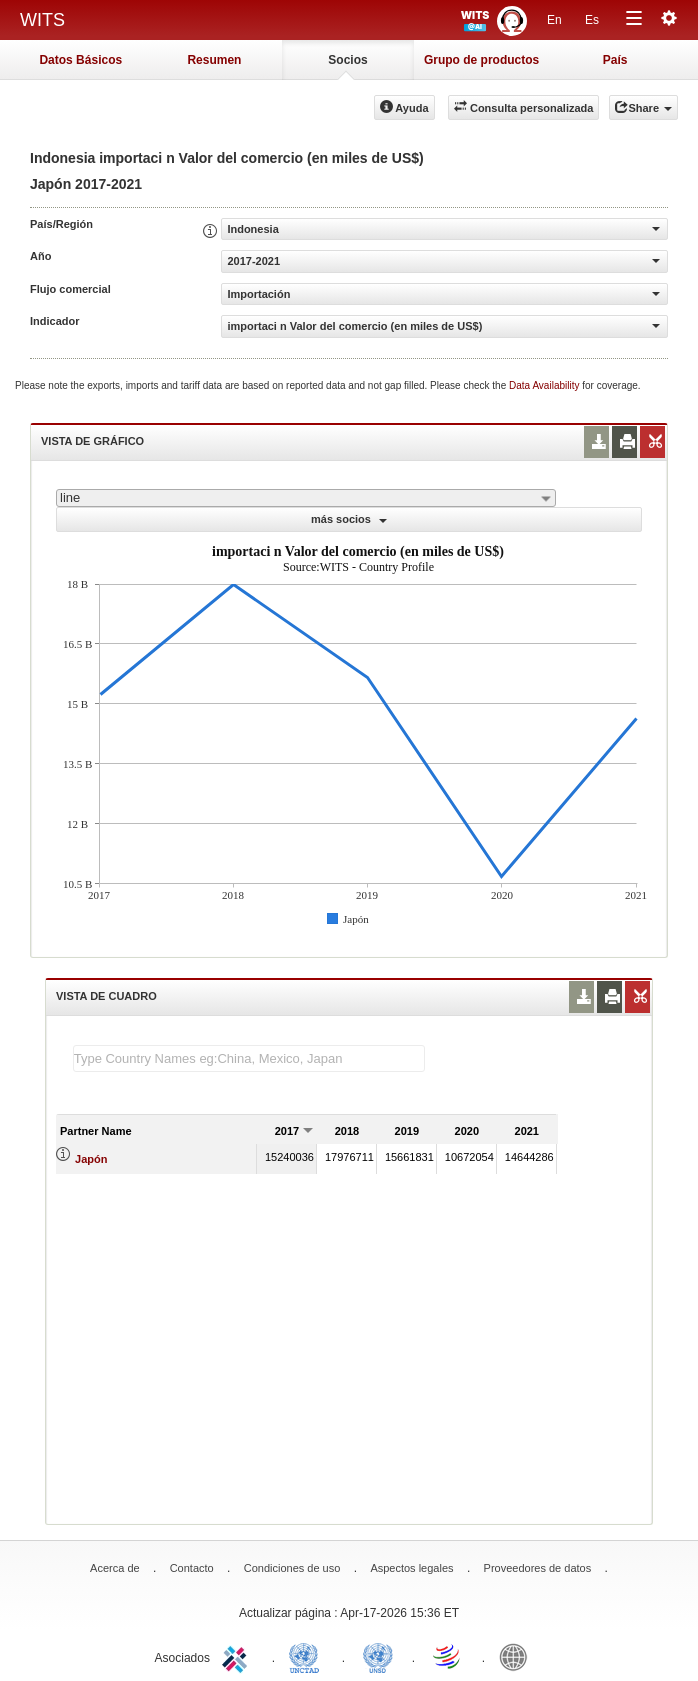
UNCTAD (308, 1656)
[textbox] (249, 1058)
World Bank (518, 1656)
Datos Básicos (80, 60)
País (615, 60)
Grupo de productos (481, 60)
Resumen (214, 60)
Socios (347, 60)
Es (592, 20)
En (554, 20)
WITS (42, 20)
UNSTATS (378, 1656)
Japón (91, 1159)
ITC (238, 1656)
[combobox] (306, 498)
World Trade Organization (448, 1656)
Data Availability (545, 385)
